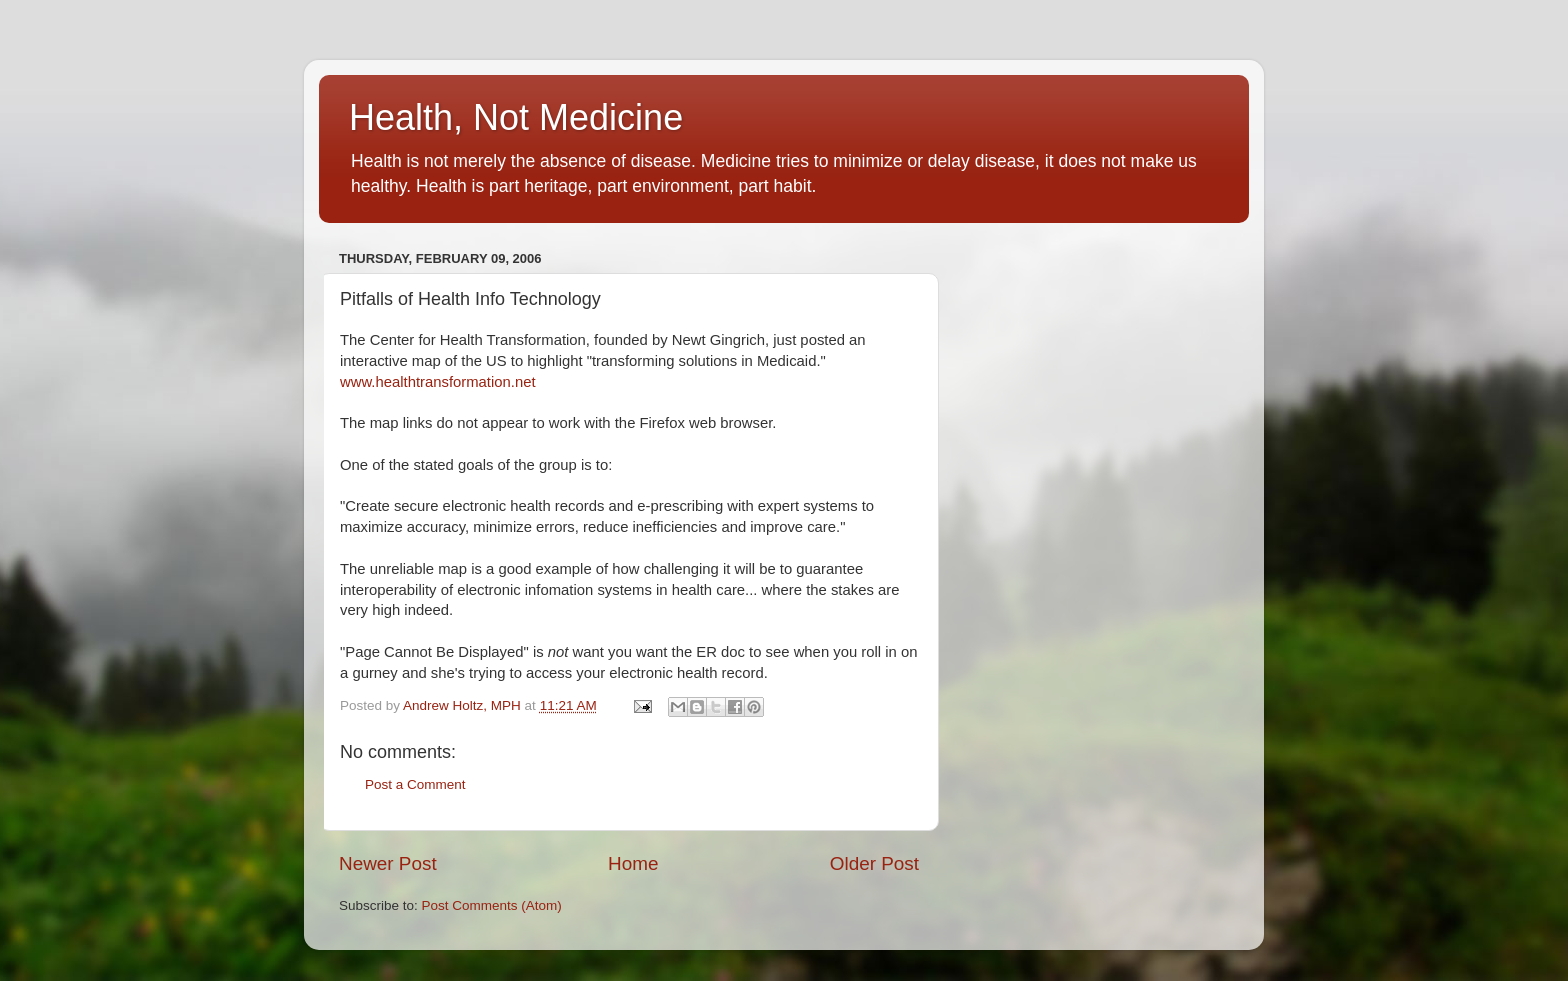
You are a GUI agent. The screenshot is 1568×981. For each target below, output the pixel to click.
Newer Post (388, 863)
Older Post (874, 863)
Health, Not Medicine (516, 117)
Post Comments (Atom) (492, 905)
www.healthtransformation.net (438, 382)
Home (633, 863)
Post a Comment (415, 784)
